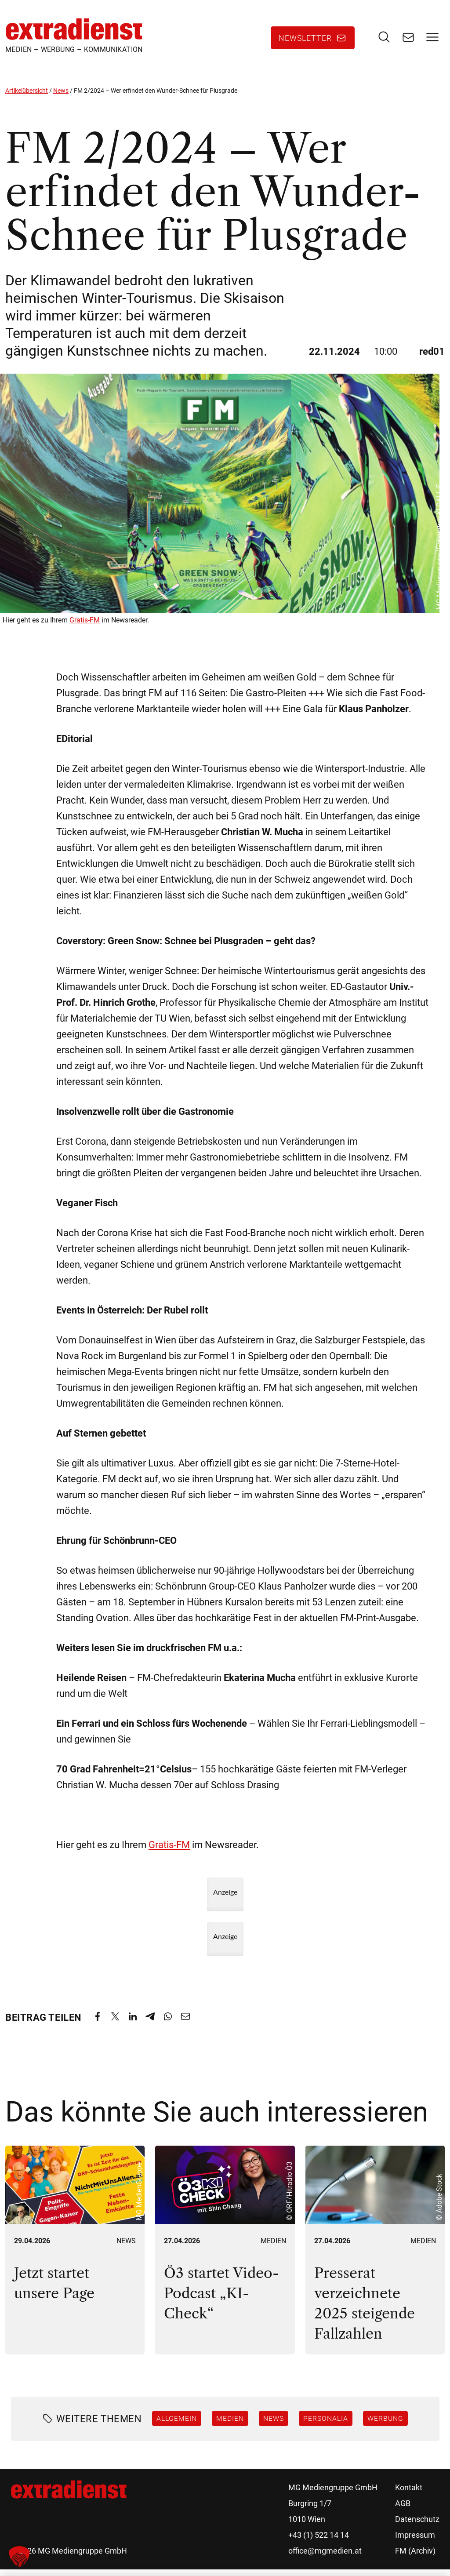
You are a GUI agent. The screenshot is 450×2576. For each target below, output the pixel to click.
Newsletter (305, 41)
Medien (273, 2247)
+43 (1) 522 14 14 (318, 2541)
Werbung (385, 2425)
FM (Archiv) (415, 2557)
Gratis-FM (84, 626)
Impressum (415, 2541)
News (61, 97)
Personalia (325, 2425)
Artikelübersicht (26, 97)
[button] (19, 2556)
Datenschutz (417, 2525)
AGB (402, 2509)
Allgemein (176, 2425)
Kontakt (408, 2494)
